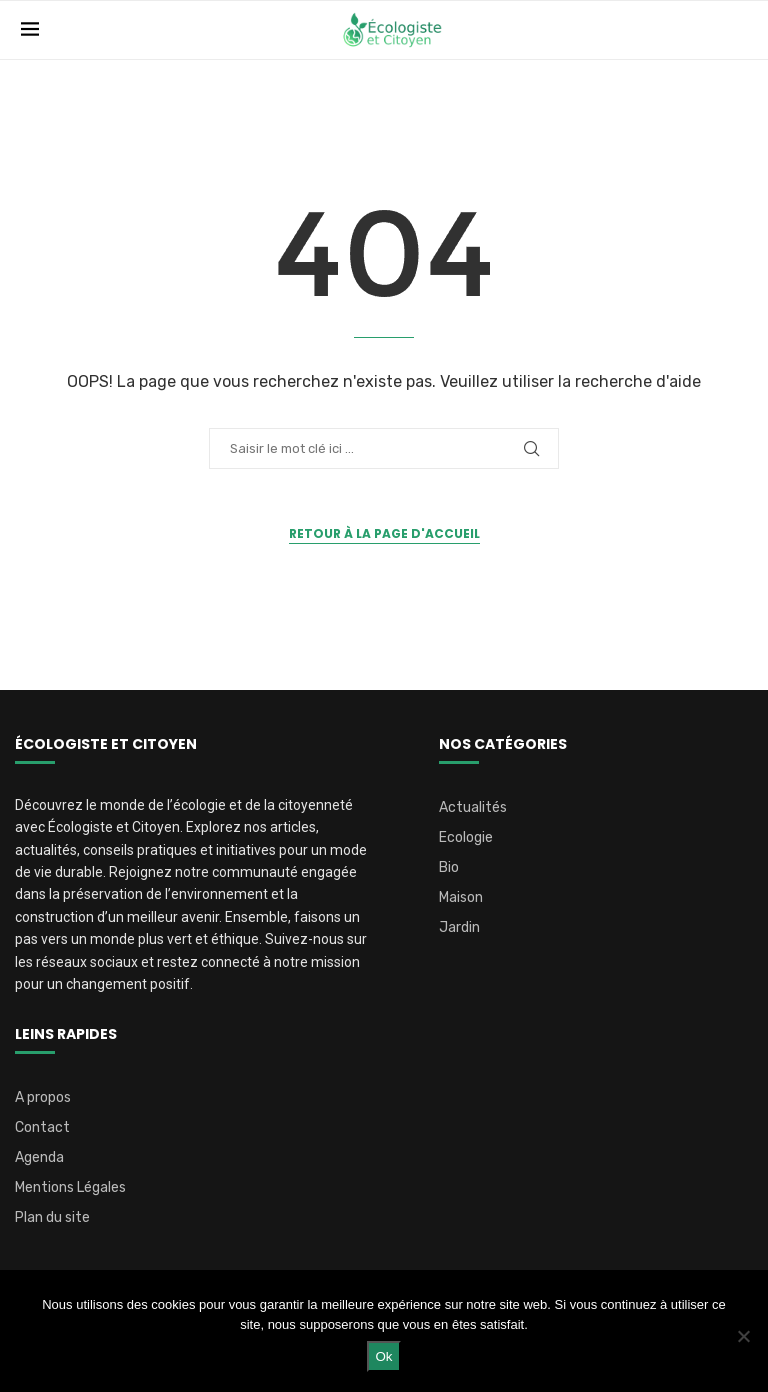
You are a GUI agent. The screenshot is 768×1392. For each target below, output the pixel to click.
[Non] (743, 1336)
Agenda (39, 1158)
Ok (383, 1356)
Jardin (459, 928)
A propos (43, 1098)
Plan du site (52, 1218)
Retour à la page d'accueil (384, 533)
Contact (42, 1128)
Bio (449, 868)
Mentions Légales (70, 1188)
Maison (461, 898)
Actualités (473, 808)
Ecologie (466, 838)
